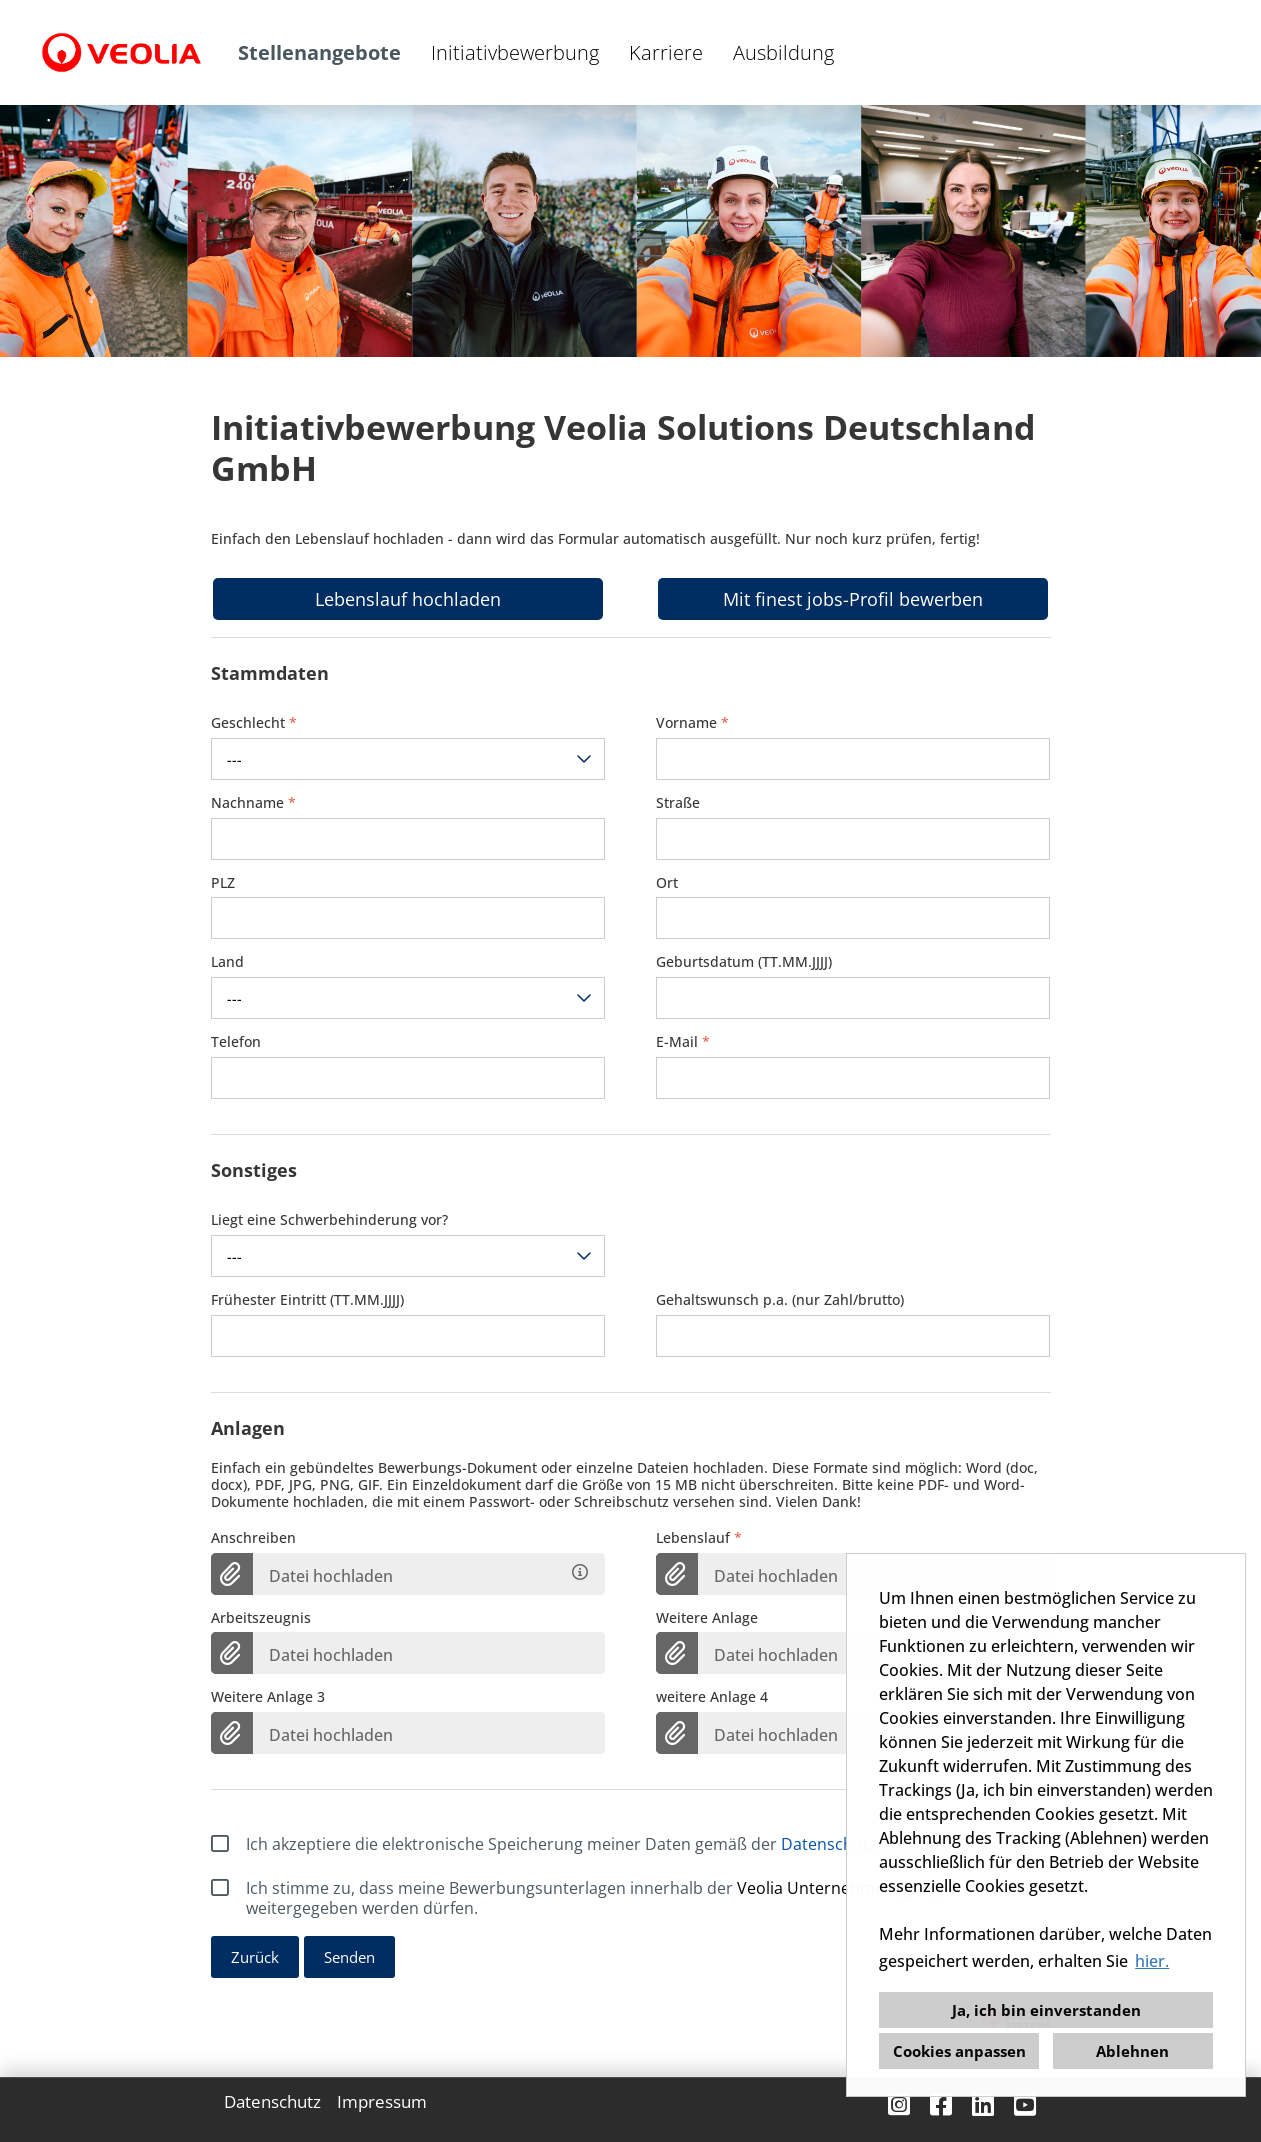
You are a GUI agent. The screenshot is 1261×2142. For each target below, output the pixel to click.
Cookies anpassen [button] (959, 2051)
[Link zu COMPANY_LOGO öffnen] (121, 52)
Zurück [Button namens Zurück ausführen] (255, 1957)
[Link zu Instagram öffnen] (899, 2104)
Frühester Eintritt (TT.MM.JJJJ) (307, 1300)
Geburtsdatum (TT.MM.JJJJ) (744, 962)
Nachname (253, 803)
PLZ (223, 883)
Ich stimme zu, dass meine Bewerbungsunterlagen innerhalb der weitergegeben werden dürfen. (584, 1898)
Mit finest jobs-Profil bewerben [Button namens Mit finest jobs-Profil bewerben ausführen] (853, 599)
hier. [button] (1152, 1961)
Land (227, 962)
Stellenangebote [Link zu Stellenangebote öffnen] (319, 52)
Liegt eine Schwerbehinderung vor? (329, 1220)
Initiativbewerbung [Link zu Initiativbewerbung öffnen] (515, 52)
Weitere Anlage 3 (268, 1697)
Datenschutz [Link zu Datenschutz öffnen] (272, 2102)
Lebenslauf (699, 1538)
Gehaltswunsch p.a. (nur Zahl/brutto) (780, 1300)
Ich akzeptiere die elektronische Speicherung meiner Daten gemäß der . (584, 1844)
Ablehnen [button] (1132, 2051)
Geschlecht (254, 723)
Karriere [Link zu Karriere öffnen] (666, 52)
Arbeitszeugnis (261, 1618)
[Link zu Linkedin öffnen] (983, 2104)
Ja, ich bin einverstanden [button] (1046, 2010)
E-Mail (683, 1042)
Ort (667, 883)
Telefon (236, 1042)
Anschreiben (253, 1538)
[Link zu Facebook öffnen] (941, 2104)
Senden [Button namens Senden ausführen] (349, 1957)
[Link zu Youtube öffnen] (1025, 2104)
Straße (678, 803)
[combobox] (408, 759)
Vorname (692, 723)
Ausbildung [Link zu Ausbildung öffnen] (783, 52)
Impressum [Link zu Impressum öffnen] (382, 2102)
